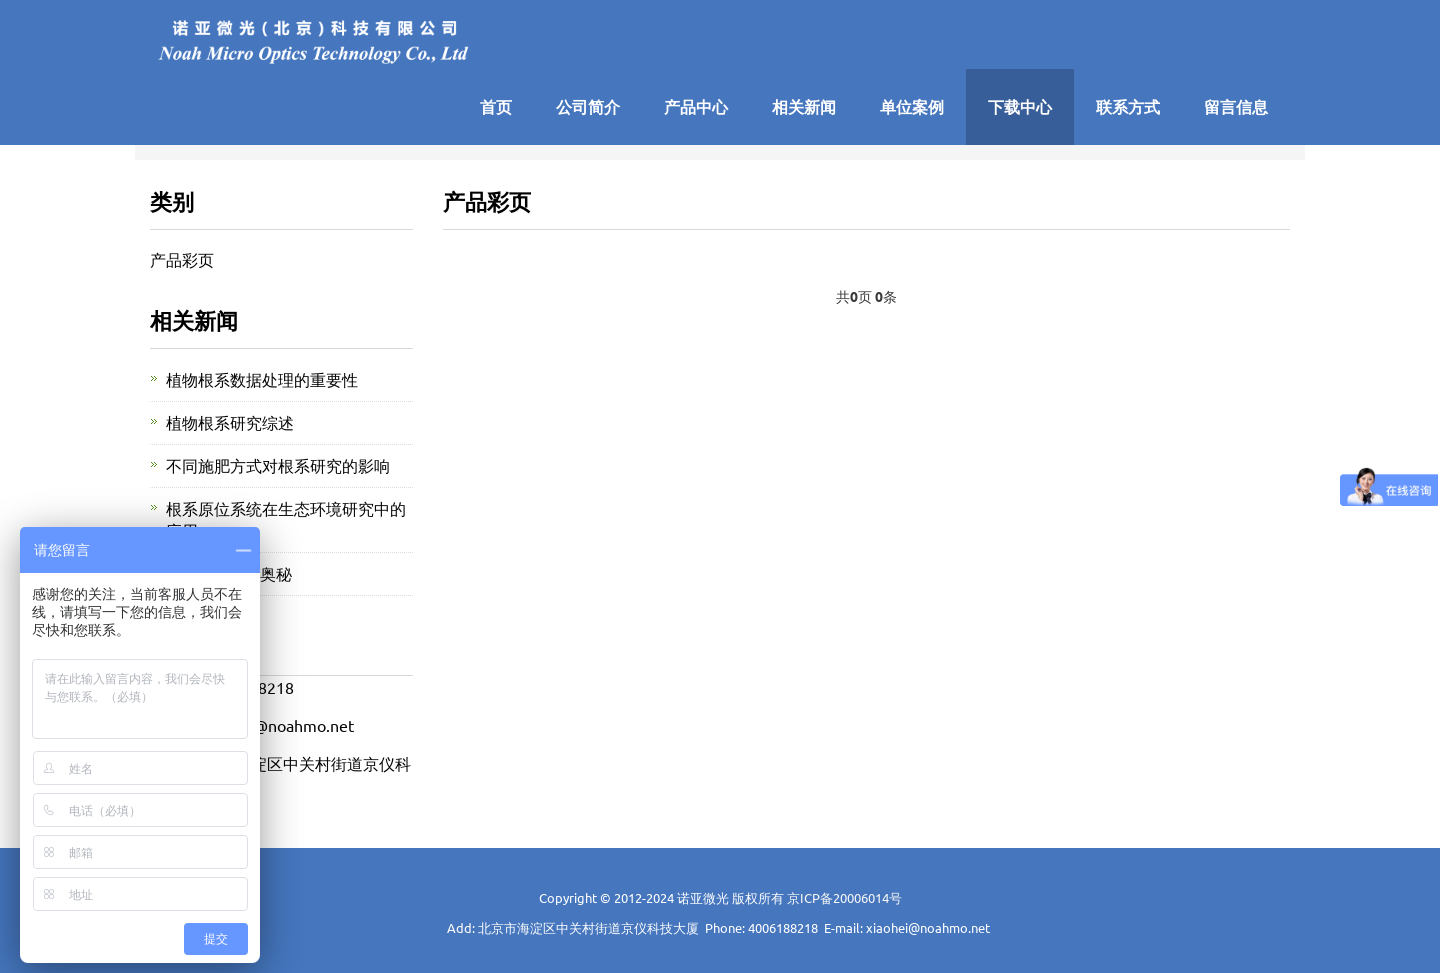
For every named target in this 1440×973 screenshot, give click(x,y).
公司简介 (588, 106)
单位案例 (912, 106)
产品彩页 (182, 259)
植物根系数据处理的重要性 (262, 379)
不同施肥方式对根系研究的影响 (278, 465)
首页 (496, 106)
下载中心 (1020, 106)
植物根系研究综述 (230, 422)
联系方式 (1128, 106)
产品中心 (696, 106)
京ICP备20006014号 (844, 897)
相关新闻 (804, 106)
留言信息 (1236, 106)
